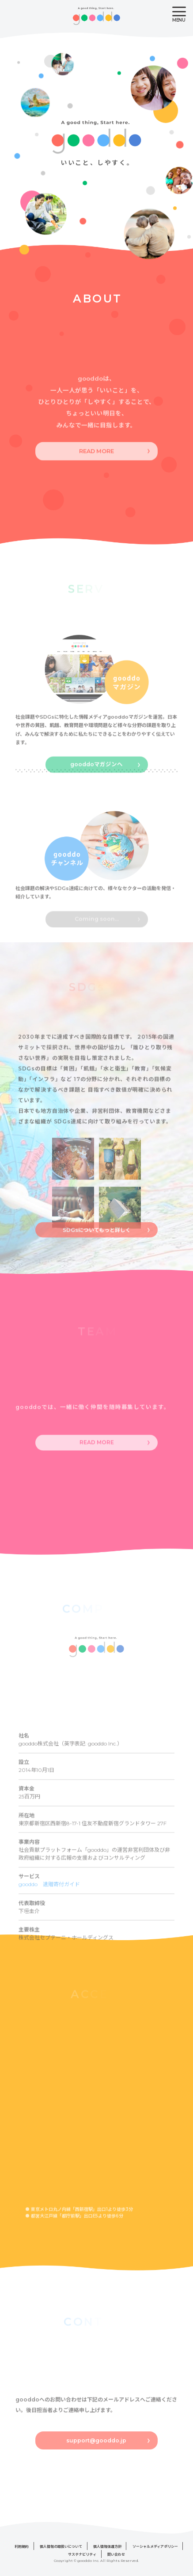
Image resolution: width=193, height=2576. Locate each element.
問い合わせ (116, 2554)
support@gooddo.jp (96, 2452)
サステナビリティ (82, 2554)
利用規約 (22, 2546)
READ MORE (96, 463)
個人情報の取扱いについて (61, 2546)
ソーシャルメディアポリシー (155, 2546)
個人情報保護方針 (107, 2546)
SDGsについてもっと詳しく (97, 1240)
